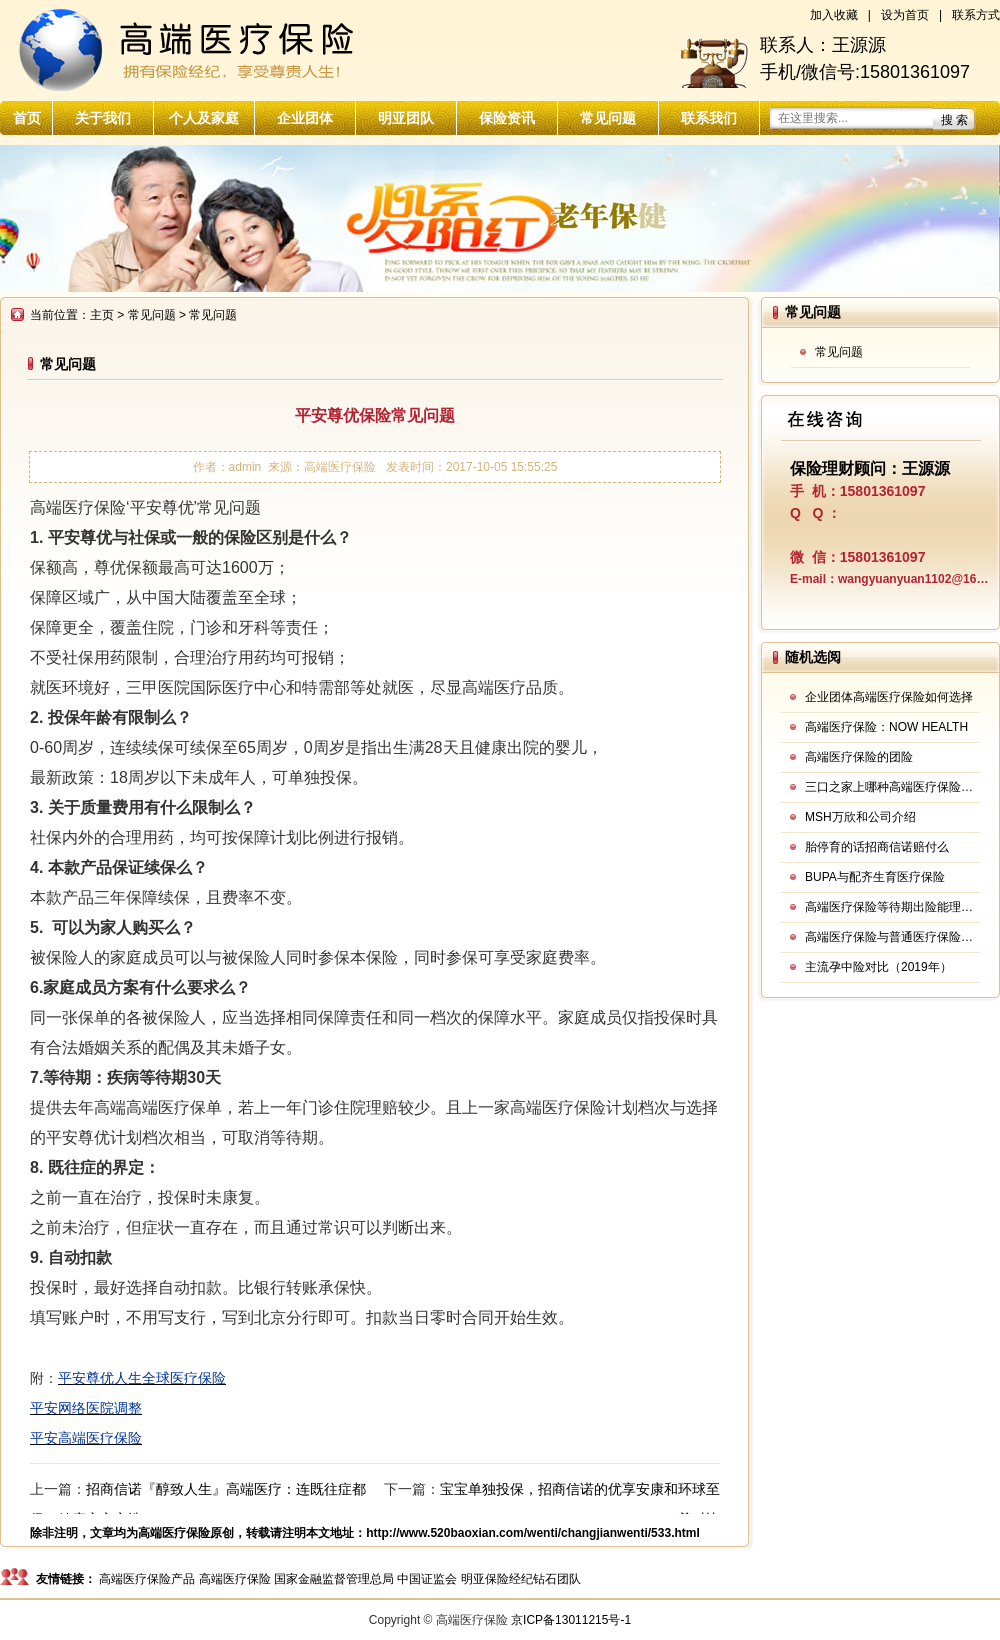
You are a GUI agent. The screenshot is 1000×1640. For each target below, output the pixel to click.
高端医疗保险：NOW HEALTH (886, 727)
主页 (102, 315)
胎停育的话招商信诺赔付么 (877, 847)
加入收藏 (834, 15)
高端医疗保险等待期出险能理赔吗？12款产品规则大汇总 (892, 907)
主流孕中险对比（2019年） (878, 967)
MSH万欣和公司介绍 (860, 817)
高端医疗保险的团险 (859, 757)
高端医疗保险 (174, 1533)
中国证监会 (427, 1579)
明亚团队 (406, 118)
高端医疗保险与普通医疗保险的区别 (892, 937)
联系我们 (709, 118)
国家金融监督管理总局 (334, 1579)
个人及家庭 (204, 118)
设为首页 (905, 15)
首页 (27, 118)
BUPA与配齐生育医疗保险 (875, 877)
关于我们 (103, 118)
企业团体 (305, 118)
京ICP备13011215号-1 (571, 1620)
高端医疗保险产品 (147, 1579)
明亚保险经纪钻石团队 (521, 1579)
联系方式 (976, 15)
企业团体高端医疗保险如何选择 (889, 697)
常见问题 (608, 118)
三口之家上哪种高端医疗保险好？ (892, 787)
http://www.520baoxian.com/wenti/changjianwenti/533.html (533, 1533)
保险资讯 (507, 118)
